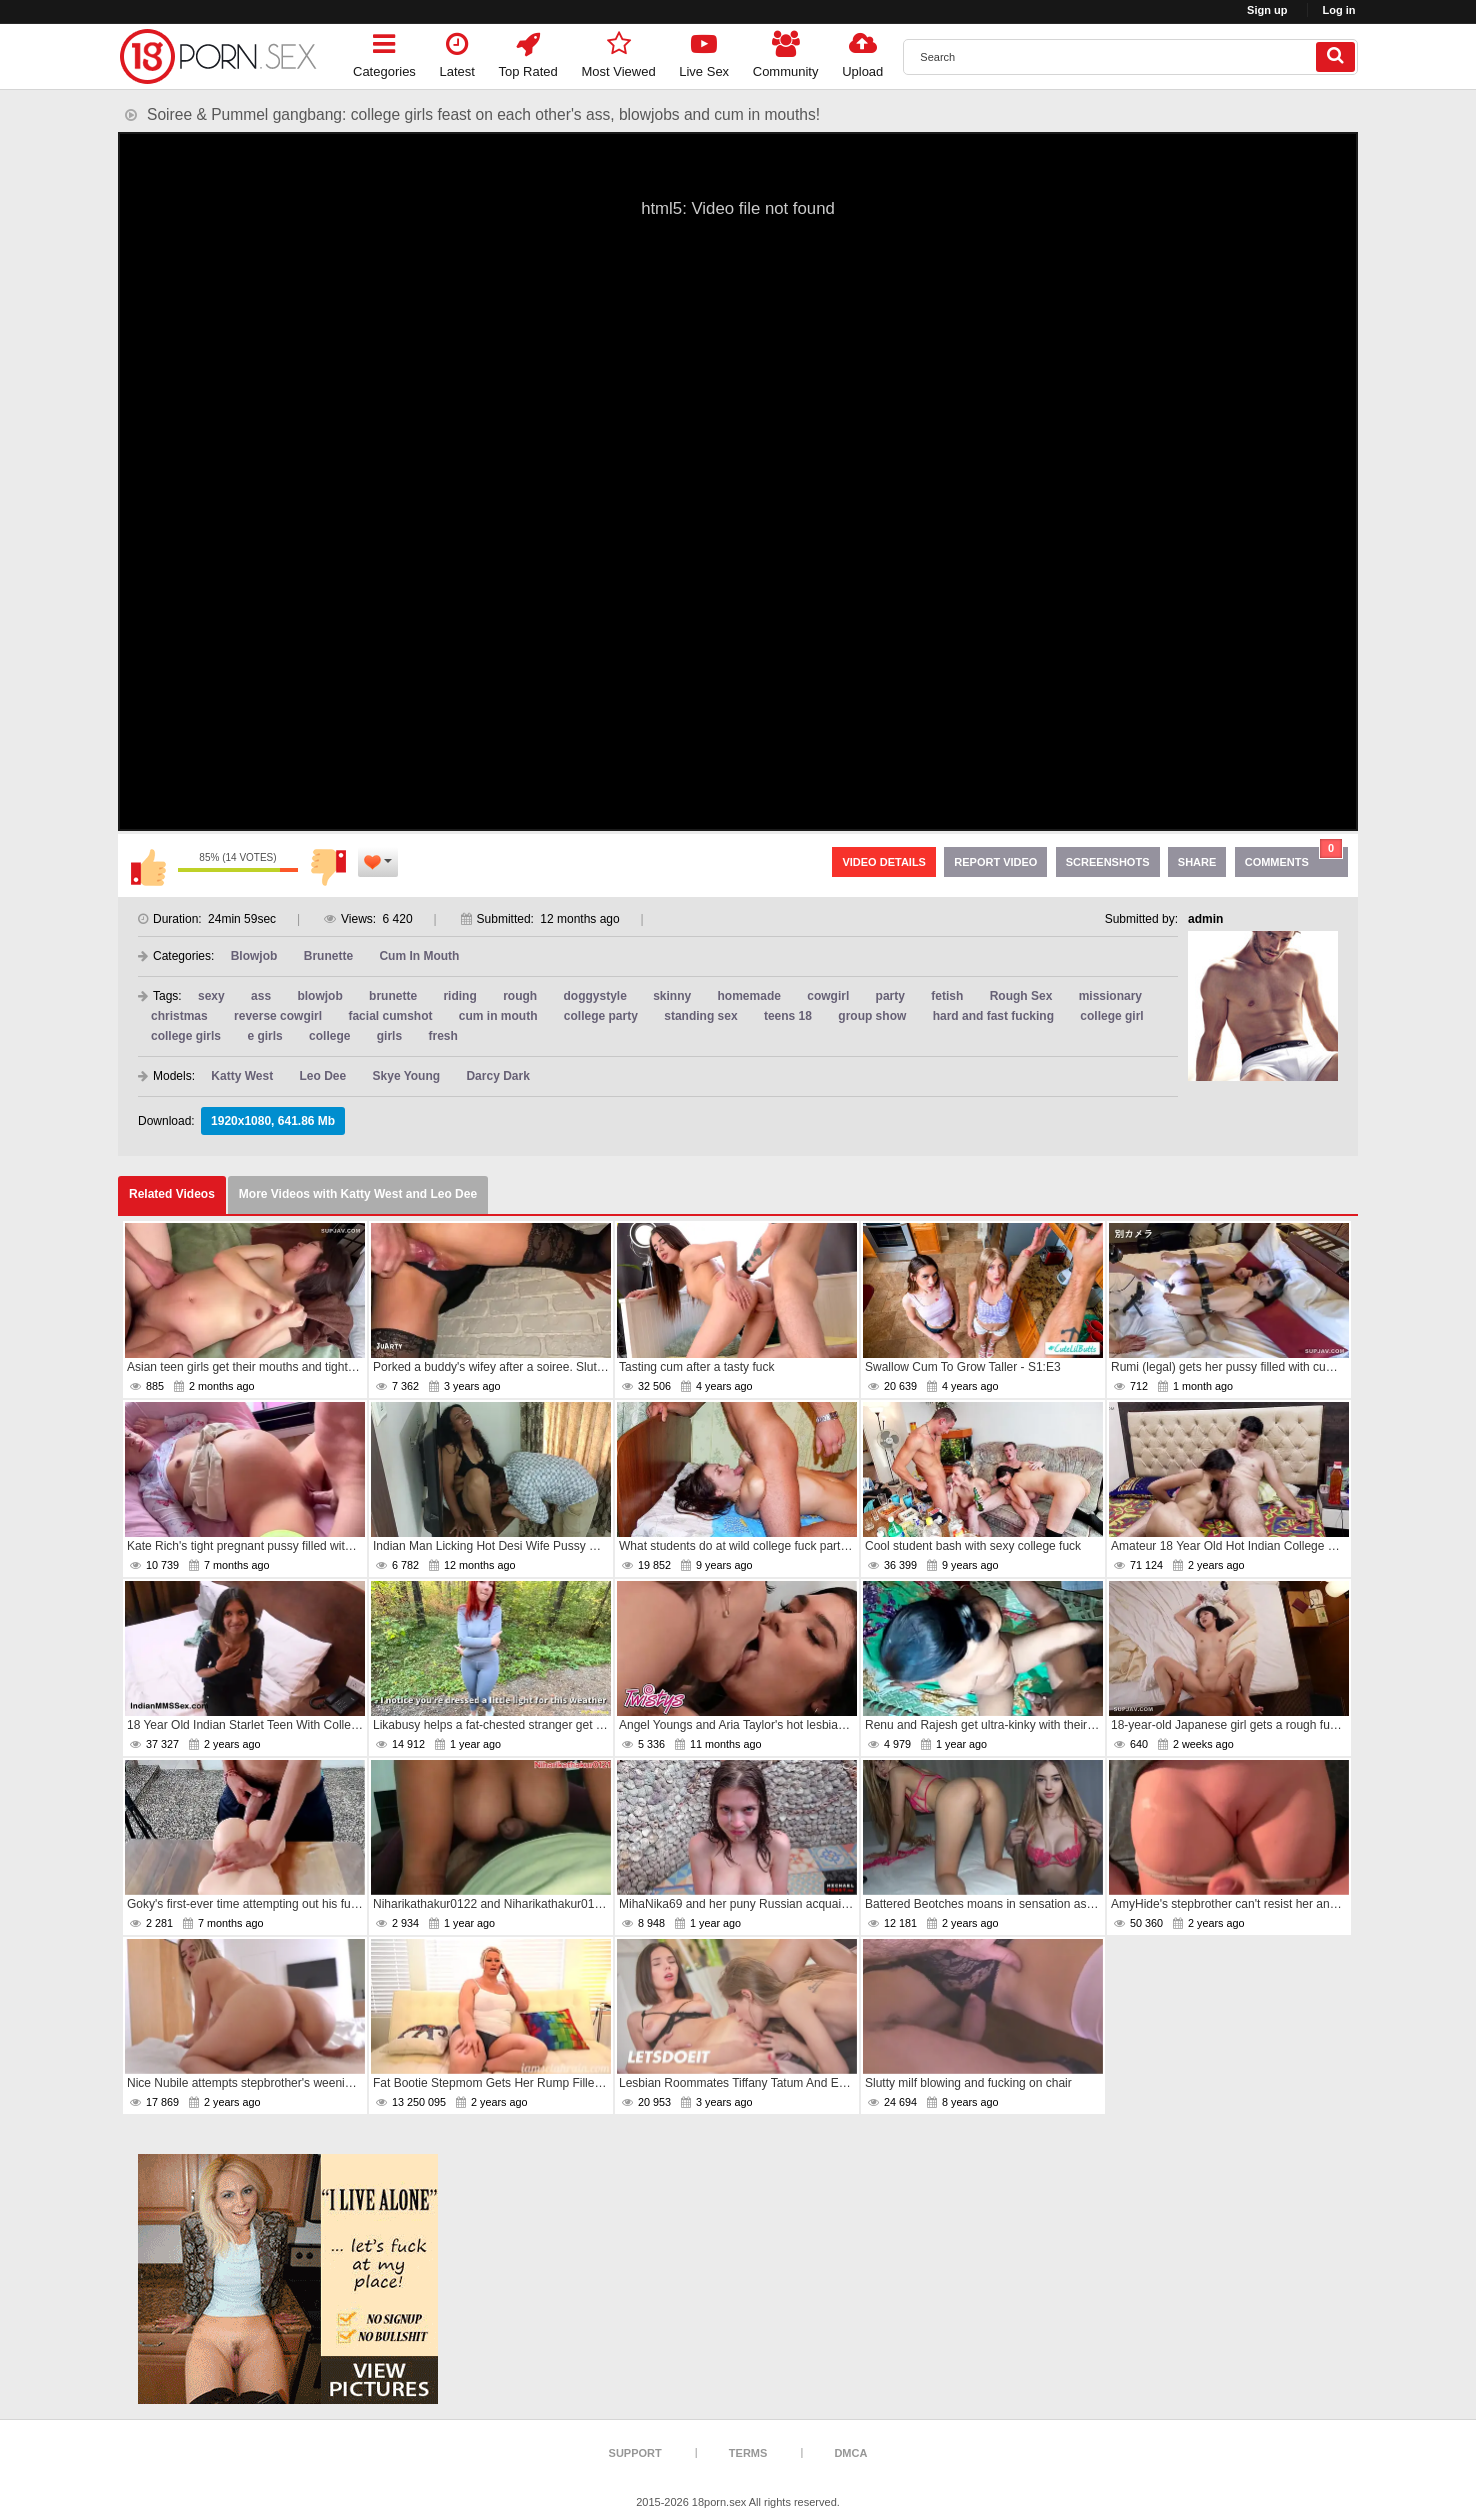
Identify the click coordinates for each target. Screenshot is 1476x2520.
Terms (748, 2453)
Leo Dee (323, 1076)
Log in (1339, 10)
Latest (457, 51)
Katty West (242, 1076)
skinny (672, 996)
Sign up (1267, 10)
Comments (1294, 857)
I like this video (148, 867)
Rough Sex (1021, 996)
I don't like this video (328, 867)
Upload (862, 51)
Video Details (884, 862)
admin (1205, 919)
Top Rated (528, 51)
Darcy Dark (497, 1076)
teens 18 (788, 1016)
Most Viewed (618, 51)
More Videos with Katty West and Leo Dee (358, 1194)
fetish (947, 996)
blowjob (319, 996)
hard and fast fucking (993, 1016)
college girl (1111, 1016)
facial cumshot (390, 1016)
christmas (179, 1016)
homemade (749, 996)
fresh (442, 1036)
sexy (211, 996)
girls (389, 1036)
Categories (384, 51)
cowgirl (828, 996)
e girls (264, 1036)
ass (261, 996)
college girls (186, 1036)
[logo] (218, 56)
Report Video (995, 862)
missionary (1110, 996)
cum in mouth (498, 1016)
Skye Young (407, 1076)
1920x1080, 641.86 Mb (273, 1121)
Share (1197, 862)
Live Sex (704, 51)
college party (601, 1016)
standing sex (700, 1016)
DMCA (850, 2453)
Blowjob (254, 956)
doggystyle (594, 996)
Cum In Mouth (419, 956)
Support (635, 2453)
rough (520, 996)
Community (786, 51)
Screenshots (1108, 862)
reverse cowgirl (278, 1016)
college (329, 1036)
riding (459, 996)
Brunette (328, 956)
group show (872, 1016)
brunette (393, 996)
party (890, 996)
